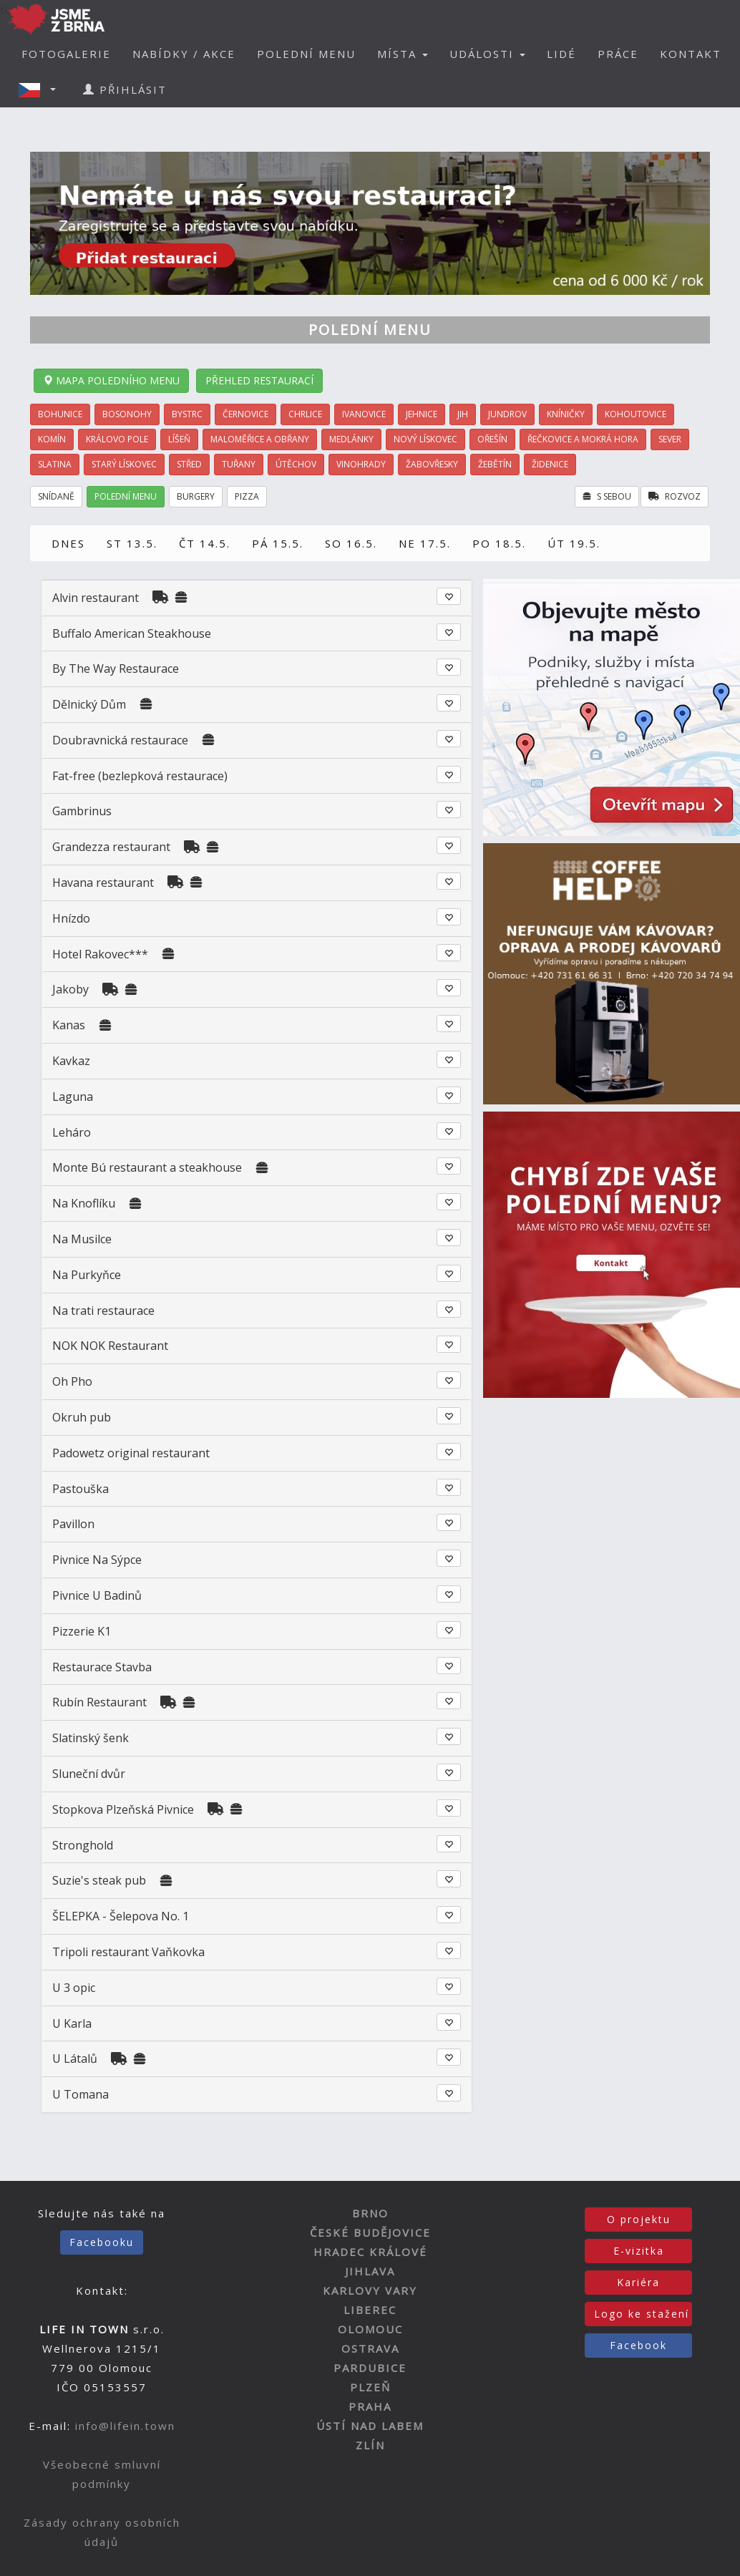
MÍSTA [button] (402, 54)
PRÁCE (618, 54)
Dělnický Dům (89, 704)
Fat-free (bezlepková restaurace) (140, 776)
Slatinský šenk (90, 1738)
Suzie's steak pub (99, 1880)
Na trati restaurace (103, 1310)
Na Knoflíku (83, 1203)
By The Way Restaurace (115, 668)
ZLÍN (370, 2445)
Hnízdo (71, 918)
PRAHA (370, 2406)
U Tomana (80, 2094)
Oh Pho (72, 1381)
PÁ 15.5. (277, 543)
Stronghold (82, 1845)
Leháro (71, 1132)
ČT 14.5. (204, 543)
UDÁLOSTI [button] (487, 54)
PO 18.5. (499, 543)
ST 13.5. (132, 543)
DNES (68, 543)
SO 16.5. (351, 543)
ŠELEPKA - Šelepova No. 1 (120, 1916)
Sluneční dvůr (88, 1774)
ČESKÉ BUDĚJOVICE (370, 2232)
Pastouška (80, 1489)
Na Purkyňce (86, 1275)
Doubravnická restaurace (120, 740)
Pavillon (73, 1524)
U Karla (72, 2023)
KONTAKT (690, 54)
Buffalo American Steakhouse (131, 633)
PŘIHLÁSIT (125, 89)
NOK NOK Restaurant (110, 1345)
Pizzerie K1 (81, 1631)
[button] (41, 89)
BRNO (370, 2213)
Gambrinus (82, 811)
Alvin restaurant (95, 598)
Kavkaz (71, 1061)
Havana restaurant (103, 882)
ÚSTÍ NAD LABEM (370, 2426)
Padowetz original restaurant (131, 1453)
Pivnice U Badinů (97, 1595)
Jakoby (70, 989)
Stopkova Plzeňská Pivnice (123, 1809)
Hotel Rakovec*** (100, 954)
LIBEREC (370, 2310)
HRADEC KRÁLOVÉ (370, 2252)
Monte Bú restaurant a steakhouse (147, 1167)
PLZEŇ (370, 2387)
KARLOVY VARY (370, 2290)
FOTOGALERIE (66, 54)
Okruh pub (81, 1417)
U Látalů (76, 2058)
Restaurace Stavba (102, 1667)
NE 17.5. (425, 543)
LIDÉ (561, 54)
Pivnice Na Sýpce (97, 1560)
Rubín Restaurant (99, 1702)
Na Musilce (82, 1239)
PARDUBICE (370, 2368)
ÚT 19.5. (573, 543)
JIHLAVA (370, 2271)
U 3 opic (73, 1988)
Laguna (72, 1096)
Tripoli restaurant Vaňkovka (128, 1952)
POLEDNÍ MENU (306, 54)
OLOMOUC (370, 2329)
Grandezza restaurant (111, 847)
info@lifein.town (125, 2426)
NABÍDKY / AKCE (183, 54)
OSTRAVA (370, 2348)
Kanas (68, 1025)
